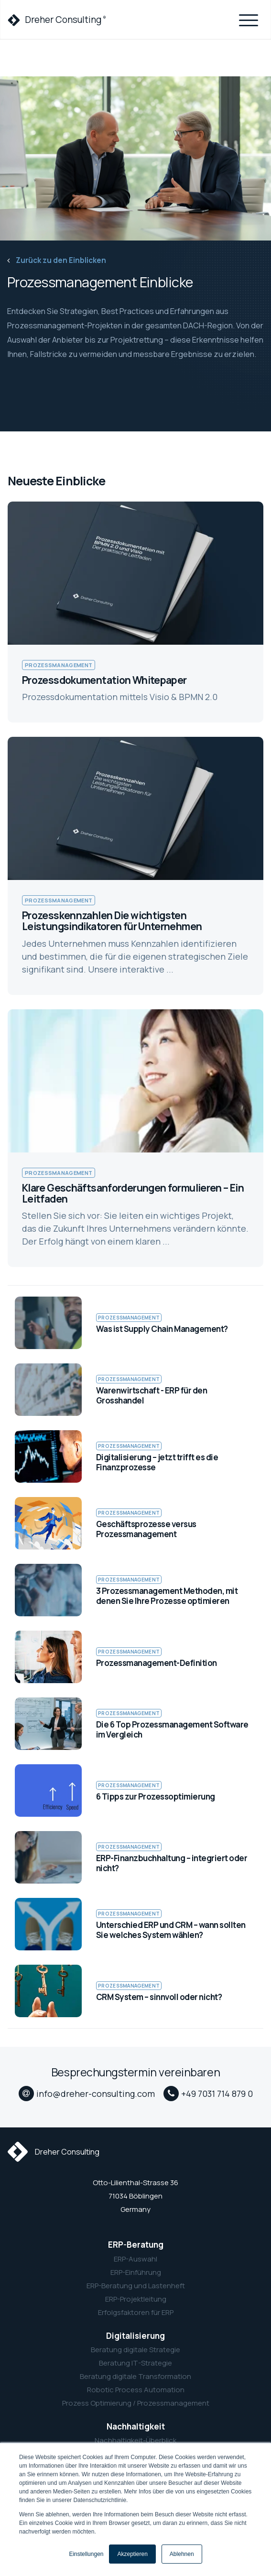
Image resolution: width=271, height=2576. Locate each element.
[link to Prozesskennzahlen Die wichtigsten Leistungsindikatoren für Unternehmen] (135, 866)
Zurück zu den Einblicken (56, 260)
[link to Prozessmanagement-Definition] (135, 1657)
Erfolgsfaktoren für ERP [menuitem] (135, 2312)
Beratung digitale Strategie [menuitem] (135, 2350)
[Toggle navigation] (248, 19)
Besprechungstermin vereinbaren (135, 2072)
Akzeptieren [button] (132, 2554)
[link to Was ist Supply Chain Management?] (135, 1323)
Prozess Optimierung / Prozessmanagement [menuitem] (135, 2403)
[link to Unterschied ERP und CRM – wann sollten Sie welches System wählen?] (135, 1924)
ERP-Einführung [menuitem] (135, 2272)
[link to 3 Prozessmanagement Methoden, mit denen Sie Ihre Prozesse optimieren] (135, 1590)
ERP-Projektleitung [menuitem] (135, 2299)
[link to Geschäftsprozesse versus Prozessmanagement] (135, 1523)
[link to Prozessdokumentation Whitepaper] (135, 612)
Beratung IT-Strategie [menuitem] (135, 2363)
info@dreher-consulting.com (95, 2093)
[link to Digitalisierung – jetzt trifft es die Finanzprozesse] (135, 1456)
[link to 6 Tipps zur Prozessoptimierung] (135, 1790)
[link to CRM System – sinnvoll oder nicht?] (135, 1991)
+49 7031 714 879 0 (217, 2093)
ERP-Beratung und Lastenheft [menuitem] (136, 2286)
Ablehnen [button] (182, 2554)
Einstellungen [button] (86, 2554)
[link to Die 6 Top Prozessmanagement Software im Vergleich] (135, 1723)
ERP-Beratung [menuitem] (135, 2245)
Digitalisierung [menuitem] (135, 2336)
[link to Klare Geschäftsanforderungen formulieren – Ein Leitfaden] (135, 1138)
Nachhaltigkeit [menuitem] (136, 2426)
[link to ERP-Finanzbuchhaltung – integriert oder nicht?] (135, 1857)
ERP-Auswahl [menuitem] (135, 2259)
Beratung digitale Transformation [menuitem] (135, 2376)
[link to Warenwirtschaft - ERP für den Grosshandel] (135, 1389)
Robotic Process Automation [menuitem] (135, 2390)
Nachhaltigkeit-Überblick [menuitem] (135, 2440)
